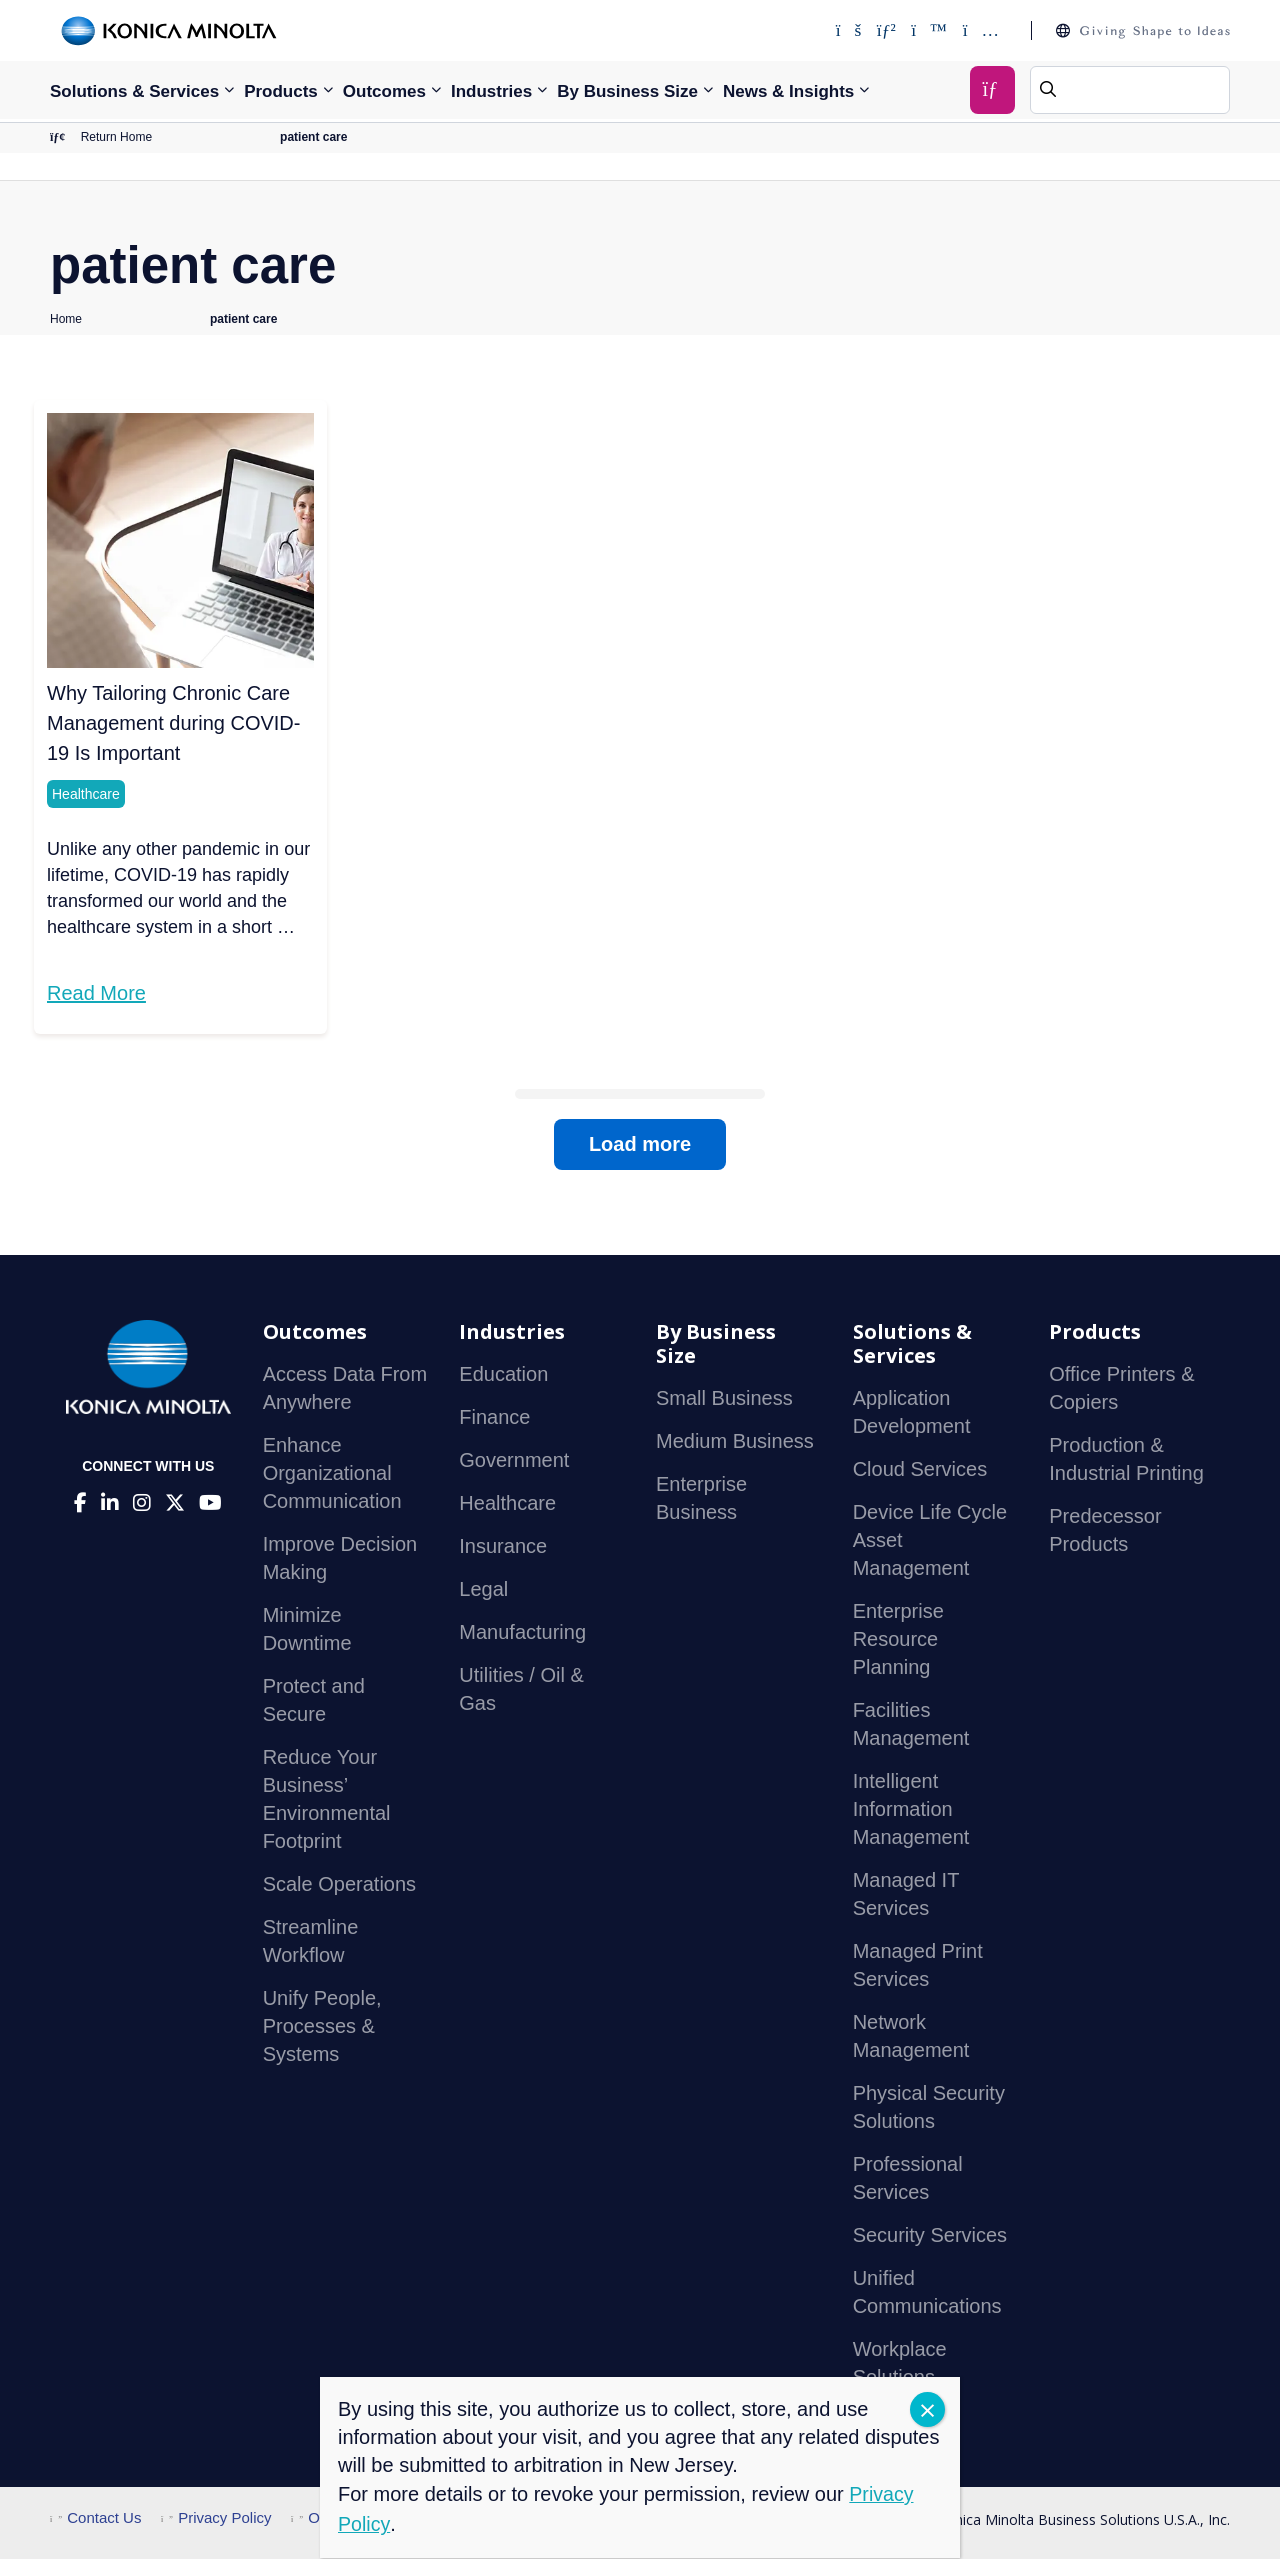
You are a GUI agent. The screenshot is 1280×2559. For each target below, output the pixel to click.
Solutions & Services (134, 91)
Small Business (724, 1399)
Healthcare (86, 795)
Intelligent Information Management (911, 1810)
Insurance (503, 1547)
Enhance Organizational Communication (332, 1474)
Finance (494, 1418)
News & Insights (788, 91)
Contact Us (95, 2518)
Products (281, 91)
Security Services (930, 2236)
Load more (640, 1145)
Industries (491, 91)
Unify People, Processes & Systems (322, 2027)
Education (503, 1375)
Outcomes (384, 91)
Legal (483, 1590)
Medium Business (735, 1442)
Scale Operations (339, 1885)
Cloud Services (920, 1470)
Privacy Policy (216, 2518)
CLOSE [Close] (927, 2409)
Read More (96, 994)
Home (66, 320)
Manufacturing (522, 1633)
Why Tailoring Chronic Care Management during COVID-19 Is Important (173, 724)
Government (514, 1461)
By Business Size (627, 91)
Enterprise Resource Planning (898, 1640)
